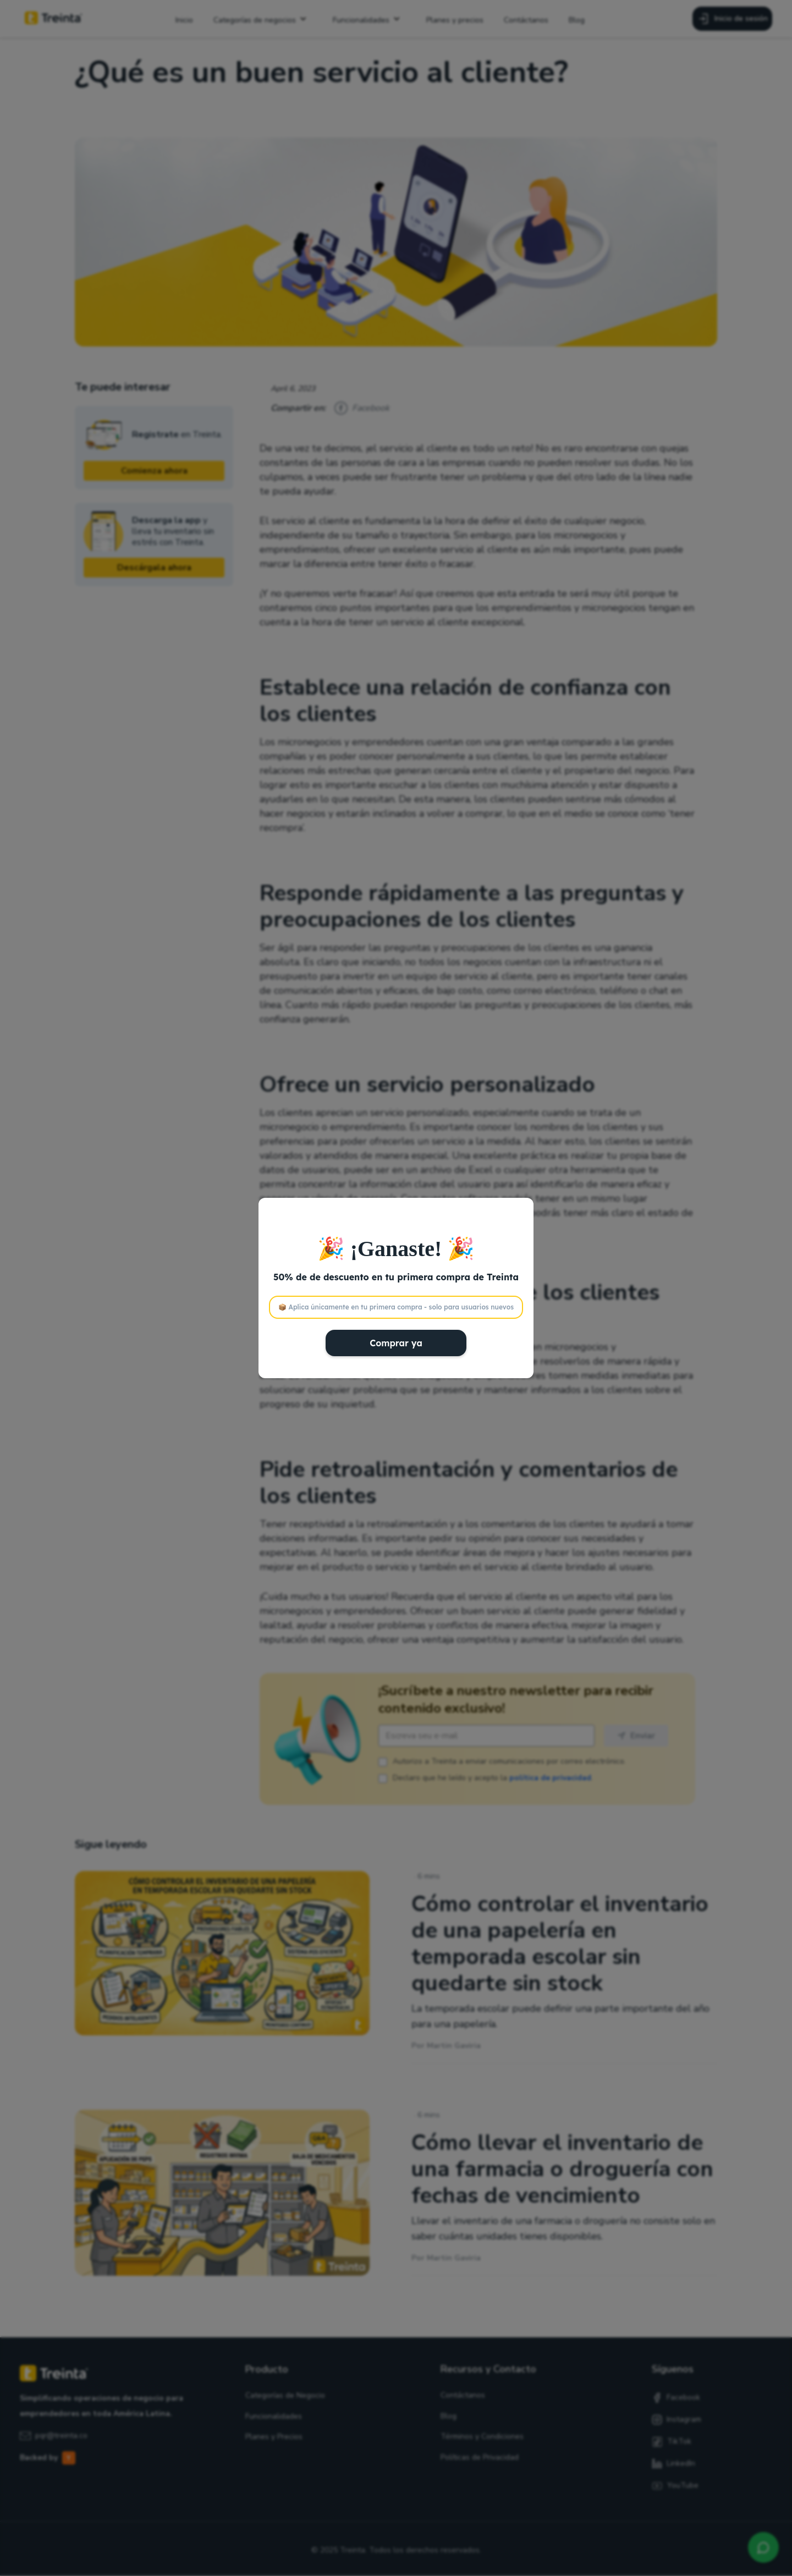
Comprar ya (396, 1342)
